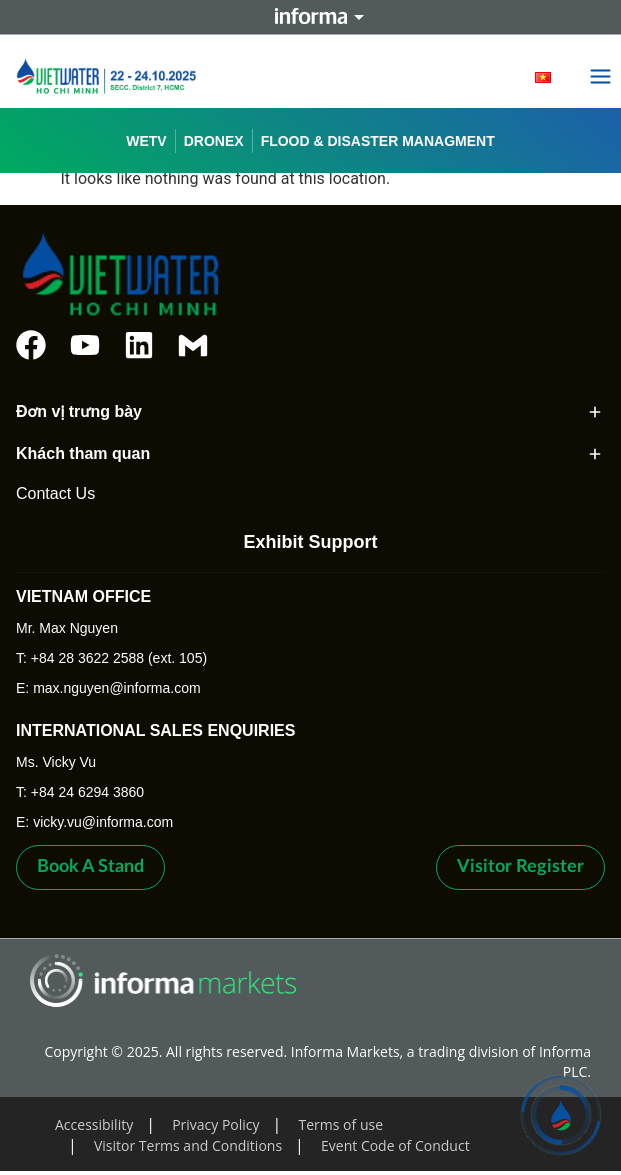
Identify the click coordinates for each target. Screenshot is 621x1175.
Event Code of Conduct (395, 1145)
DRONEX (214, 141)
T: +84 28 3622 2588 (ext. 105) (111, 658)
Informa (311, 17)
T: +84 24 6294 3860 (80, 792)
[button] (601, 78)
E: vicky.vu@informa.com (94, 822)
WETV (146, 141)
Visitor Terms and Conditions (188, 1145)
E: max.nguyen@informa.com (108, 688)
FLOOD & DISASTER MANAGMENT (378, 141)
